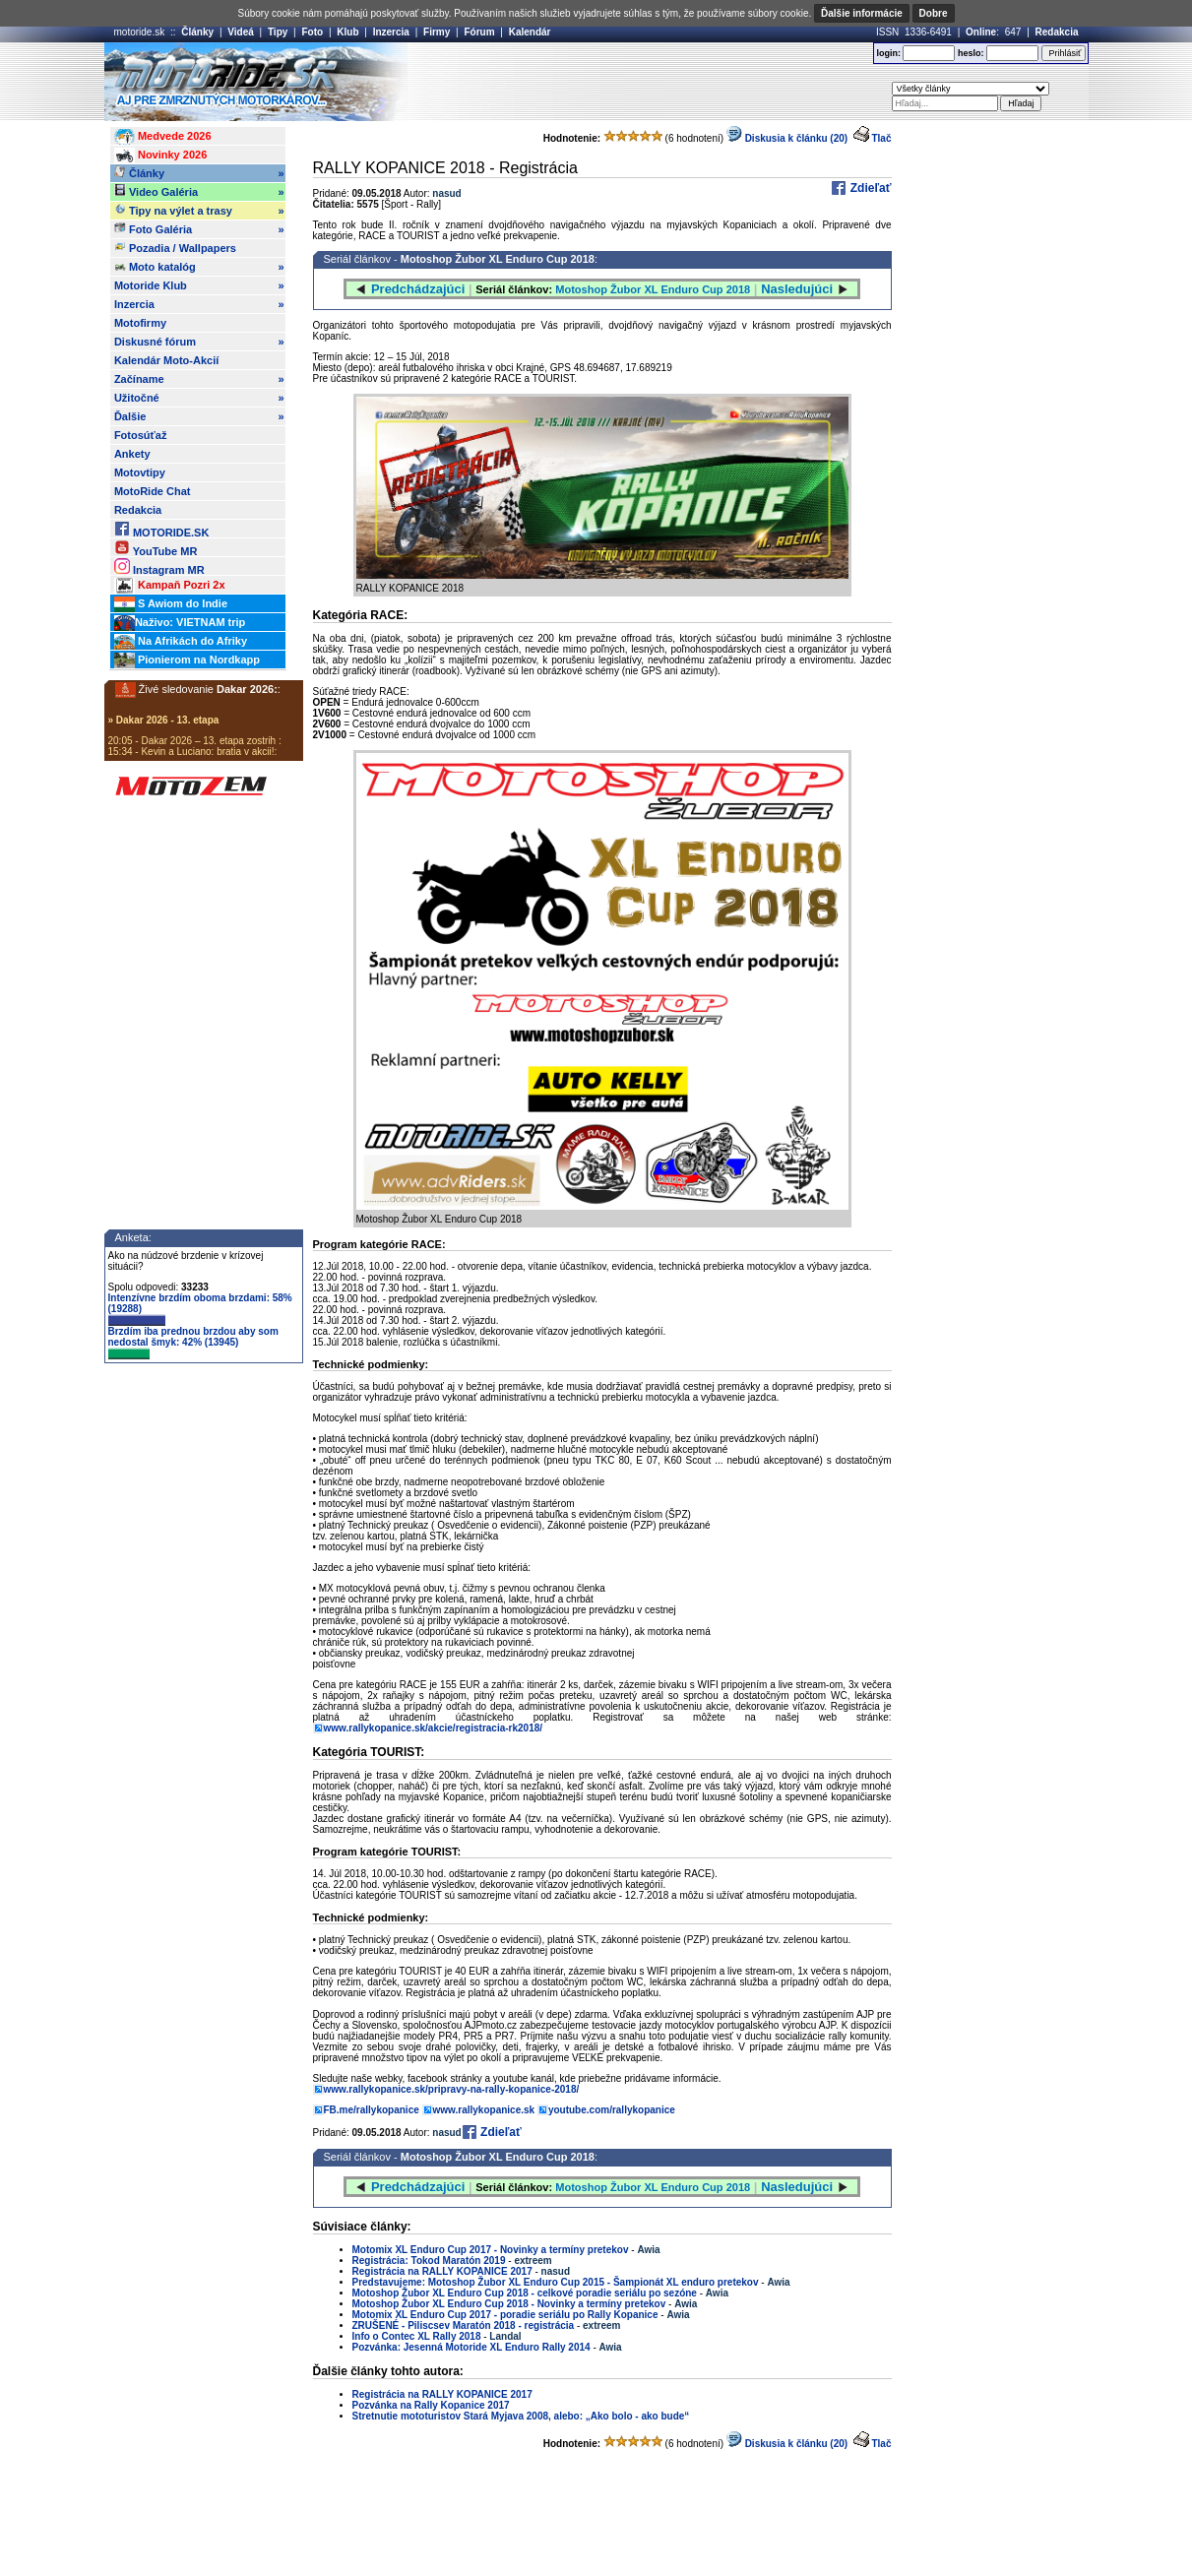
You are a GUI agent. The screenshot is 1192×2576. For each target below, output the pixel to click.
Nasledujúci (797, 289)
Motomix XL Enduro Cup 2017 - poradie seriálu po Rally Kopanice (505, 2314)
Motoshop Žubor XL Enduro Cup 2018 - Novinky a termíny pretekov (509, 2303)
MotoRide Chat (152, 491)
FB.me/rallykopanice (371, 2110)
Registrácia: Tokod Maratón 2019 (429, 2260)
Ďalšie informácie (862, 13)
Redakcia (1057, 32)
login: (888, 53)
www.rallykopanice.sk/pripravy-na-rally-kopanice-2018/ (452, 2089)
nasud (446, 193)
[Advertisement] (625, 81)
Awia (648, 2249)
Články (197, 32)
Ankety (132, 454)
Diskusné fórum (199, 341)
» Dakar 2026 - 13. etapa (164, 720)
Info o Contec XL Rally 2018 (416, 2336)
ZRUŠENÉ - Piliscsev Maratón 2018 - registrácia (463, 2325)
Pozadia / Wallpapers (175, 247)
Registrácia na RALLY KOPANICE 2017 (442, 2271)
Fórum (479, 32)
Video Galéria (199, 192)
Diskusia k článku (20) (786, 138)
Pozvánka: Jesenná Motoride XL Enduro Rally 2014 (471, 2347)
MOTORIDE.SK (161, 529)
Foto (312, 32)
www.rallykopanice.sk (484, 2110)
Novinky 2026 (160, 155)
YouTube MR (155, 547)
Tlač (881, 138)
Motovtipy (139, 472)
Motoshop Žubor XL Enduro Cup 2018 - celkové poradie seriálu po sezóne (524, 2293)
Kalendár (530, 32)
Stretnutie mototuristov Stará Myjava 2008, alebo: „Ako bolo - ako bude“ (521, 2416)
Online (981, 32)
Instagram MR (159, 566)
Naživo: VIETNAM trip (179, 623)
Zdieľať (869, 188)
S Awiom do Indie (170, 604)
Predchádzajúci (418, 289)
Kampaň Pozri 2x (169, 586)
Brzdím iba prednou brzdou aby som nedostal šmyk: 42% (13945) (193, 1342)
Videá (240, 32)
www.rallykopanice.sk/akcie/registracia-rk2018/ (433, 1728)
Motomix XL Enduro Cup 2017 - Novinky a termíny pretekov (490, 2249)
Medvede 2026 (163, 137)
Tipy (277, 32)
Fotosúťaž (140, 435)
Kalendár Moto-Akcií (166, 360)
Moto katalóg (199, 267)
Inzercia (391, 32)
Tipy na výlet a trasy (199, 211)
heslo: (971, 53)
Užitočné (199, 398)
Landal (505, 2336)
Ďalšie (199, 416)
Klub (347, 32)
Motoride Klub (199, 285)
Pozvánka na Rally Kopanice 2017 (431, 2405)
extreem (532, 2260)
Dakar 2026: (247, 689)
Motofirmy (140, 323)
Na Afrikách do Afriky (180, 642)
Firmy (436, 32)
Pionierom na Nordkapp (187, 660)
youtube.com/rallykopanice (611, 2110)
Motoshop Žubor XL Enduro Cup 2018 (498, 259)
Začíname (199, 379)
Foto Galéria (199, 229)
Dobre (933, 13)
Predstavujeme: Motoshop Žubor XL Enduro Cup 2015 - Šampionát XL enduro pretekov (555, 2282)
